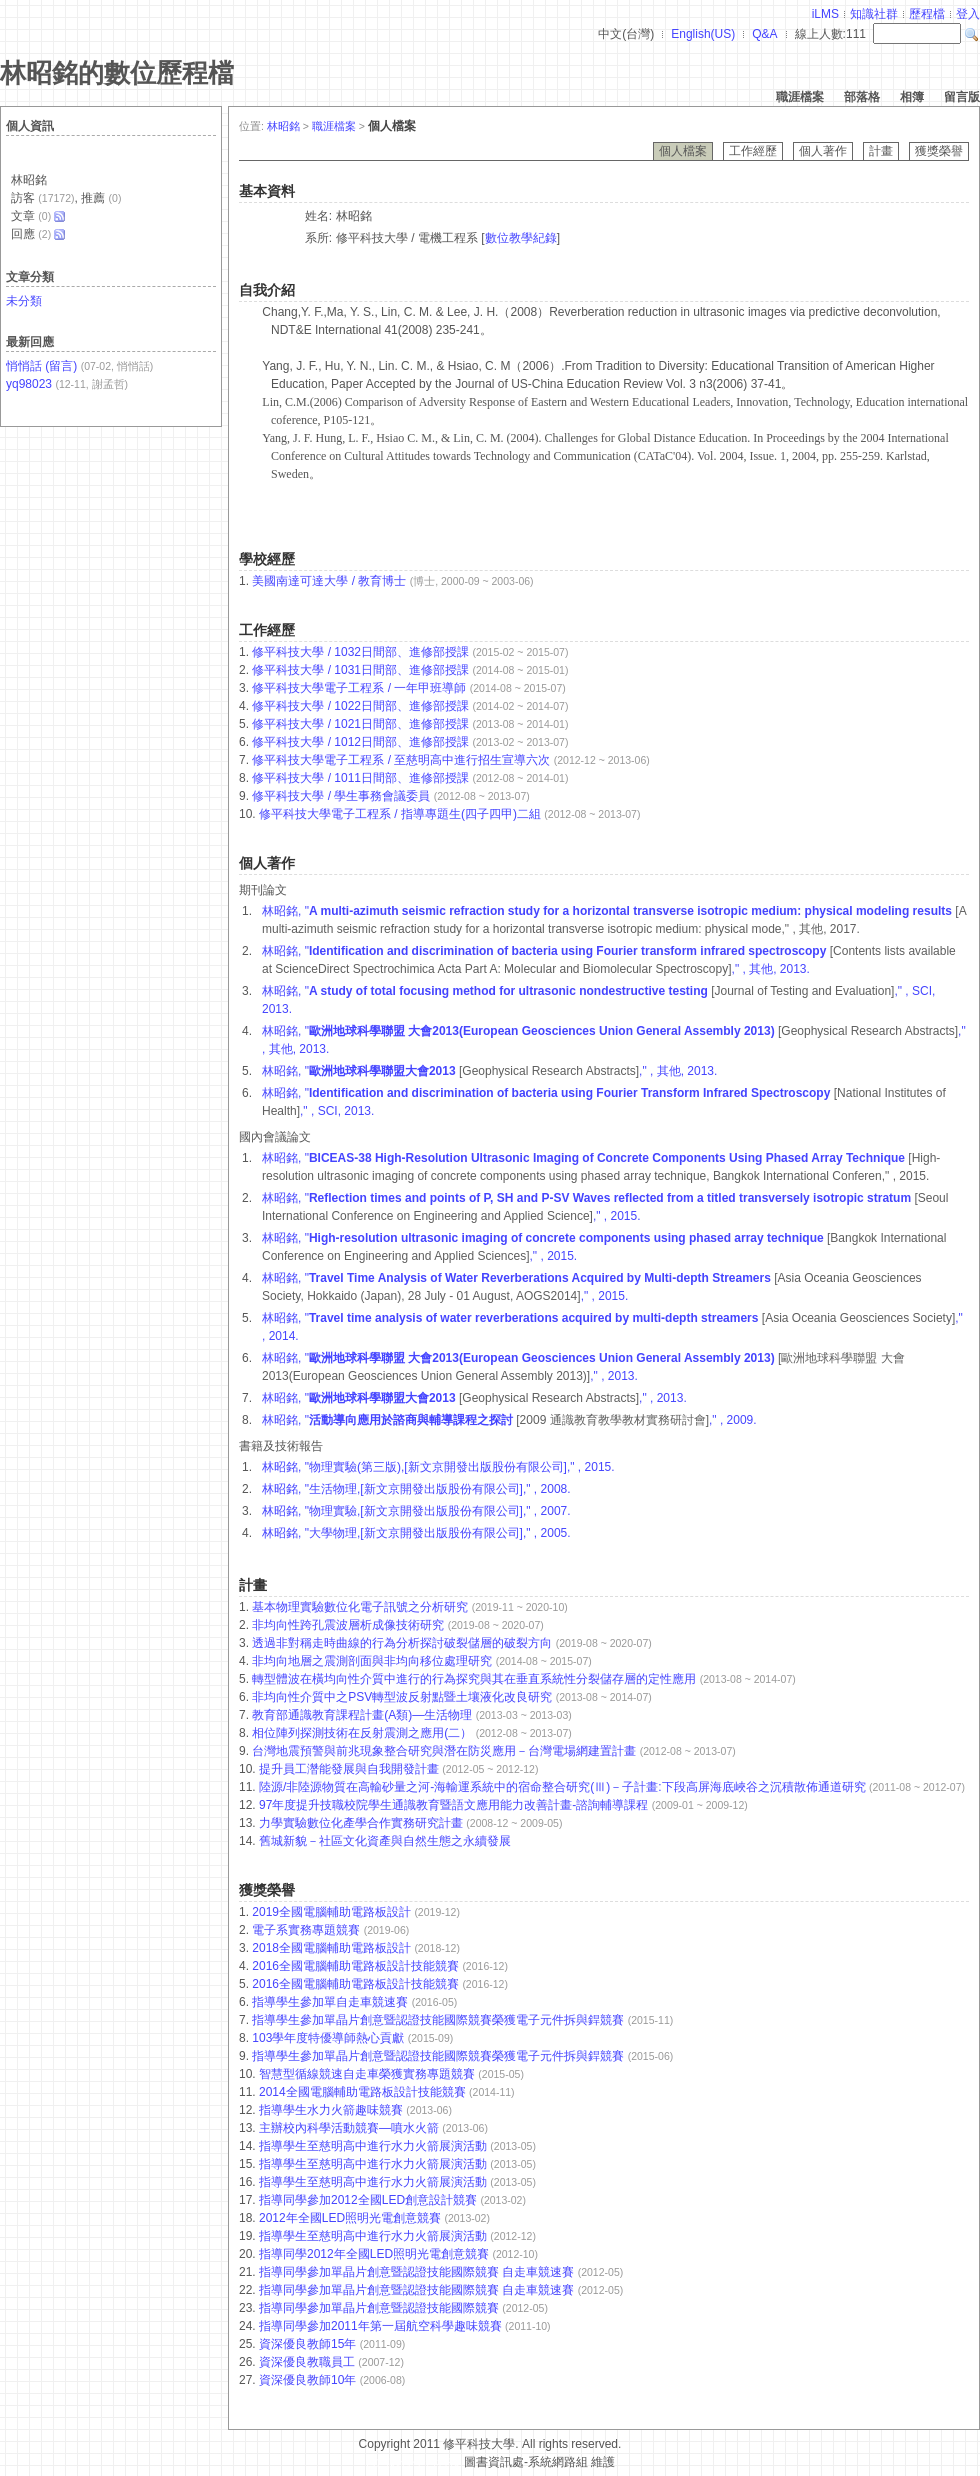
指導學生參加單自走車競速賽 (331, 2002)
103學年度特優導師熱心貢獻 (329, 2038)
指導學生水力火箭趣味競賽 (332, 2110)
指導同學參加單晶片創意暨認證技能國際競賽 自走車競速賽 (418, 2272)
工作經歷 (753, 151)
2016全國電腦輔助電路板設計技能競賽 (357, 1966)
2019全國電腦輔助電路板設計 (333, 1912)
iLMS (825, 14)
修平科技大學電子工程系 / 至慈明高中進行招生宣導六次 (401, 760)
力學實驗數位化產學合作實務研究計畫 (362, 1823)
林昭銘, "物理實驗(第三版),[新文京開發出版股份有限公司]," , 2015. (438, 1467)
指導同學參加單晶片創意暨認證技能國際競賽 (380, 2308)
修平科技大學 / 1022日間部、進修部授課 (360, 706)
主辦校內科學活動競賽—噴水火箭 (350, 2128)
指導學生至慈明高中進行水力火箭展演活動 (374, 2146)
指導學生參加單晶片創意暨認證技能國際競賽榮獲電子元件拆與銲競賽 (439, 2020)
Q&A (764, 34)
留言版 (962, 97)
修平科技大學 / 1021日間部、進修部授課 (360, 724)
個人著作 (823, 151)
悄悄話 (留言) (41, 366)
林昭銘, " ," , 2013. (474, 1398)
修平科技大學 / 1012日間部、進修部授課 (360, 742)
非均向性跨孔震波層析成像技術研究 (349, 1625)
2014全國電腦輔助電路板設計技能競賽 (364, 2092)
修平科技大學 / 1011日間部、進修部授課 (360, 778)
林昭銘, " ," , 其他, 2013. (489, 1071)
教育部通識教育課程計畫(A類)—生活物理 (363, 1715)
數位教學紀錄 (521, 238)
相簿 (912, 97)
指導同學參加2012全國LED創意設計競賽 (369, 2200)
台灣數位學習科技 (413, 2462)
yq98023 (29, 384)
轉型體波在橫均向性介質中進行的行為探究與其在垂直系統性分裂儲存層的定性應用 (475, 1679)
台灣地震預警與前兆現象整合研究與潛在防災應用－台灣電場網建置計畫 (445, 1751)
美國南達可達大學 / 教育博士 (329, 581)
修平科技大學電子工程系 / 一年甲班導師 (359, 688)
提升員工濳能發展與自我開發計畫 (350, 1769)
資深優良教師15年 (309, 2344)
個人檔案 (683, 151)
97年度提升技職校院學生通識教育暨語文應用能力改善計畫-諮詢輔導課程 (455, 1805)
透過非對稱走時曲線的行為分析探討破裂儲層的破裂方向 (403, 1643)
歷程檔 (927, 14)
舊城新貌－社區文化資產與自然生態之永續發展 (385, 1841)
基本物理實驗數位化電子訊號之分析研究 (361, 1607)
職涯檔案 (800, 97)
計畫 (881, 151)
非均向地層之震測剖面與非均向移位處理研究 (373, 1661)
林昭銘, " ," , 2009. (509, 1420)
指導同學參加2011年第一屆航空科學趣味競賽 (382, 2326)
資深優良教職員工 (308, 2362)
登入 (968, 14)
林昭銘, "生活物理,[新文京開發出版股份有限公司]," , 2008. (416, 1489)
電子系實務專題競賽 (307, 1930)
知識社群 (874, 14)
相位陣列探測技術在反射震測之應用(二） (363, 1733)
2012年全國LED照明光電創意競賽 (351, 2218)
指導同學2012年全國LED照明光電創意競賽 (375, 2254)
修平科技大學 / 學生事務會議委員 (341, 796)
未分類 (24, 301)
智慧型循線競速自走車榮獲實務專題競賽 (368, 2074)
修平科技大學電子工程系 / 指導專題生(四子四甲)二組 (400, 814)
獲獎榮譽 (939, 151)
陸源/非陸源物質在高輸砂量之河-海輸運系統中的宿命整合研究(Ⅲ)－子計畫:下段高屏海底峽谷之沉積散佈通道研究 (564, 1787)
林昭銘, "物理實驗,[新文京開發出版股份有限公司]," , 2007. (416, 1511)
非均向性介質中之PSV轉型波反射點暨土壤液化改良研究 (403, 1697)
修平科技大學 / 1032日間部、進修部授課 (360, 652)
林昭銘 (283, 126)
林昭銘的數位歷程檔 (117, 73)
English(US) (703, 34)
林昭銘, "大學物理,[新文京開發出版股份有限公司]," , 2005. (416, 1533)
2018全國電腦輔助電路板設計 (333, 1948)
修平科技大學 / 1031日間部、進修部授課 (360, 670)
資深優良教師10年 (309, 2380)
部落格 (862, 97)
